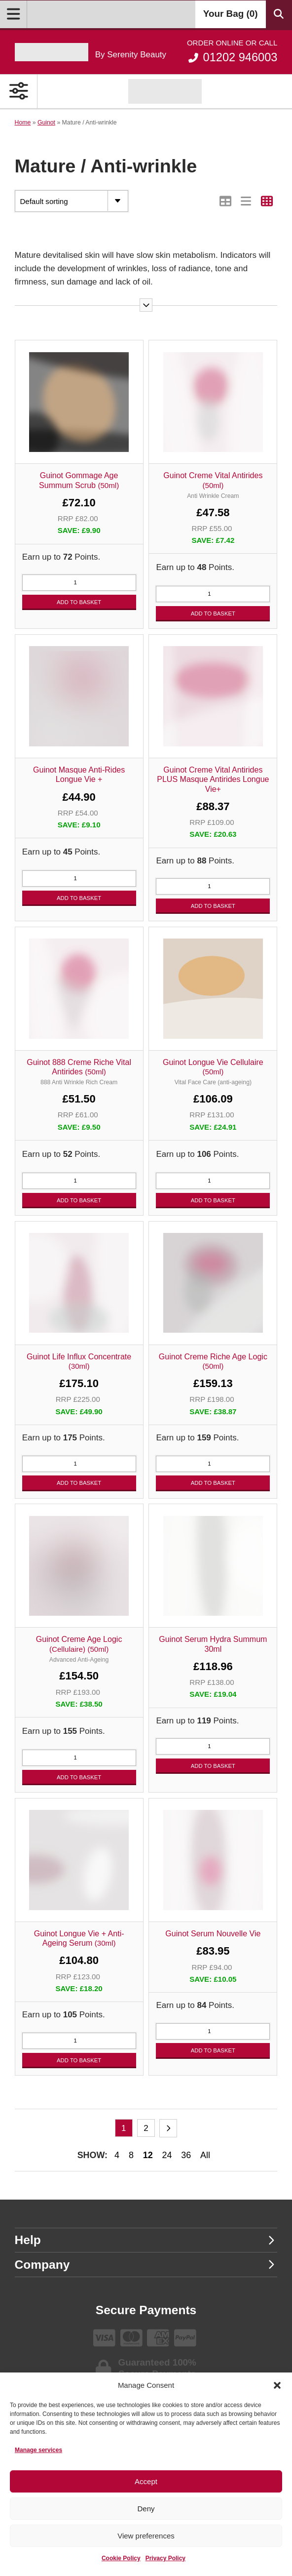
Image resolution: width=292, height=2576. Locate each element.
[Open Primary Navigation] (18, 91)
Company (145, 2264)
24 (167, 2155)
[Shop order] (72, 200)
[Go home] (90, 52)
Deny (145, 2508)
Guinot (46, 122)
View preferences (146, 2536)
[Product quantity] (79, 582)
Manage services (38, 2450)
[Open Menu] (13, 14)
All (205, 2155)
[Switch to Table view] (225, 200)
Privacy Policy (165, 2558)
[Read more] (146, 304)
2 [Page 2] (146, 2128)
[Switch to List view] (246, 200)
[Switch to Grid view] (266, 200)
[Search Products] (279, 14)
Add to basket (79, 602)
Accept (146, 2481)
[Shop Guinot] (164, 91)
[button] (277, 2385)
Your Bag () (230, 13)
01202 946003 (232, 51)
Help (145, 2240)
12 (148, 2155)
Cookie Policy (121, 2558)
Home (23, 122)
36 (186, 2155)
